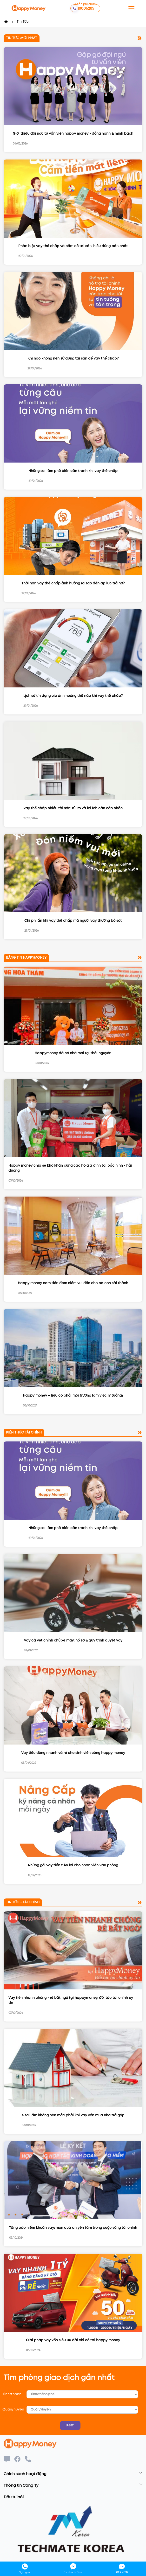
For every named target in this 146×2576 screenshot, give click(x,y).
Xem (70, 2425)
